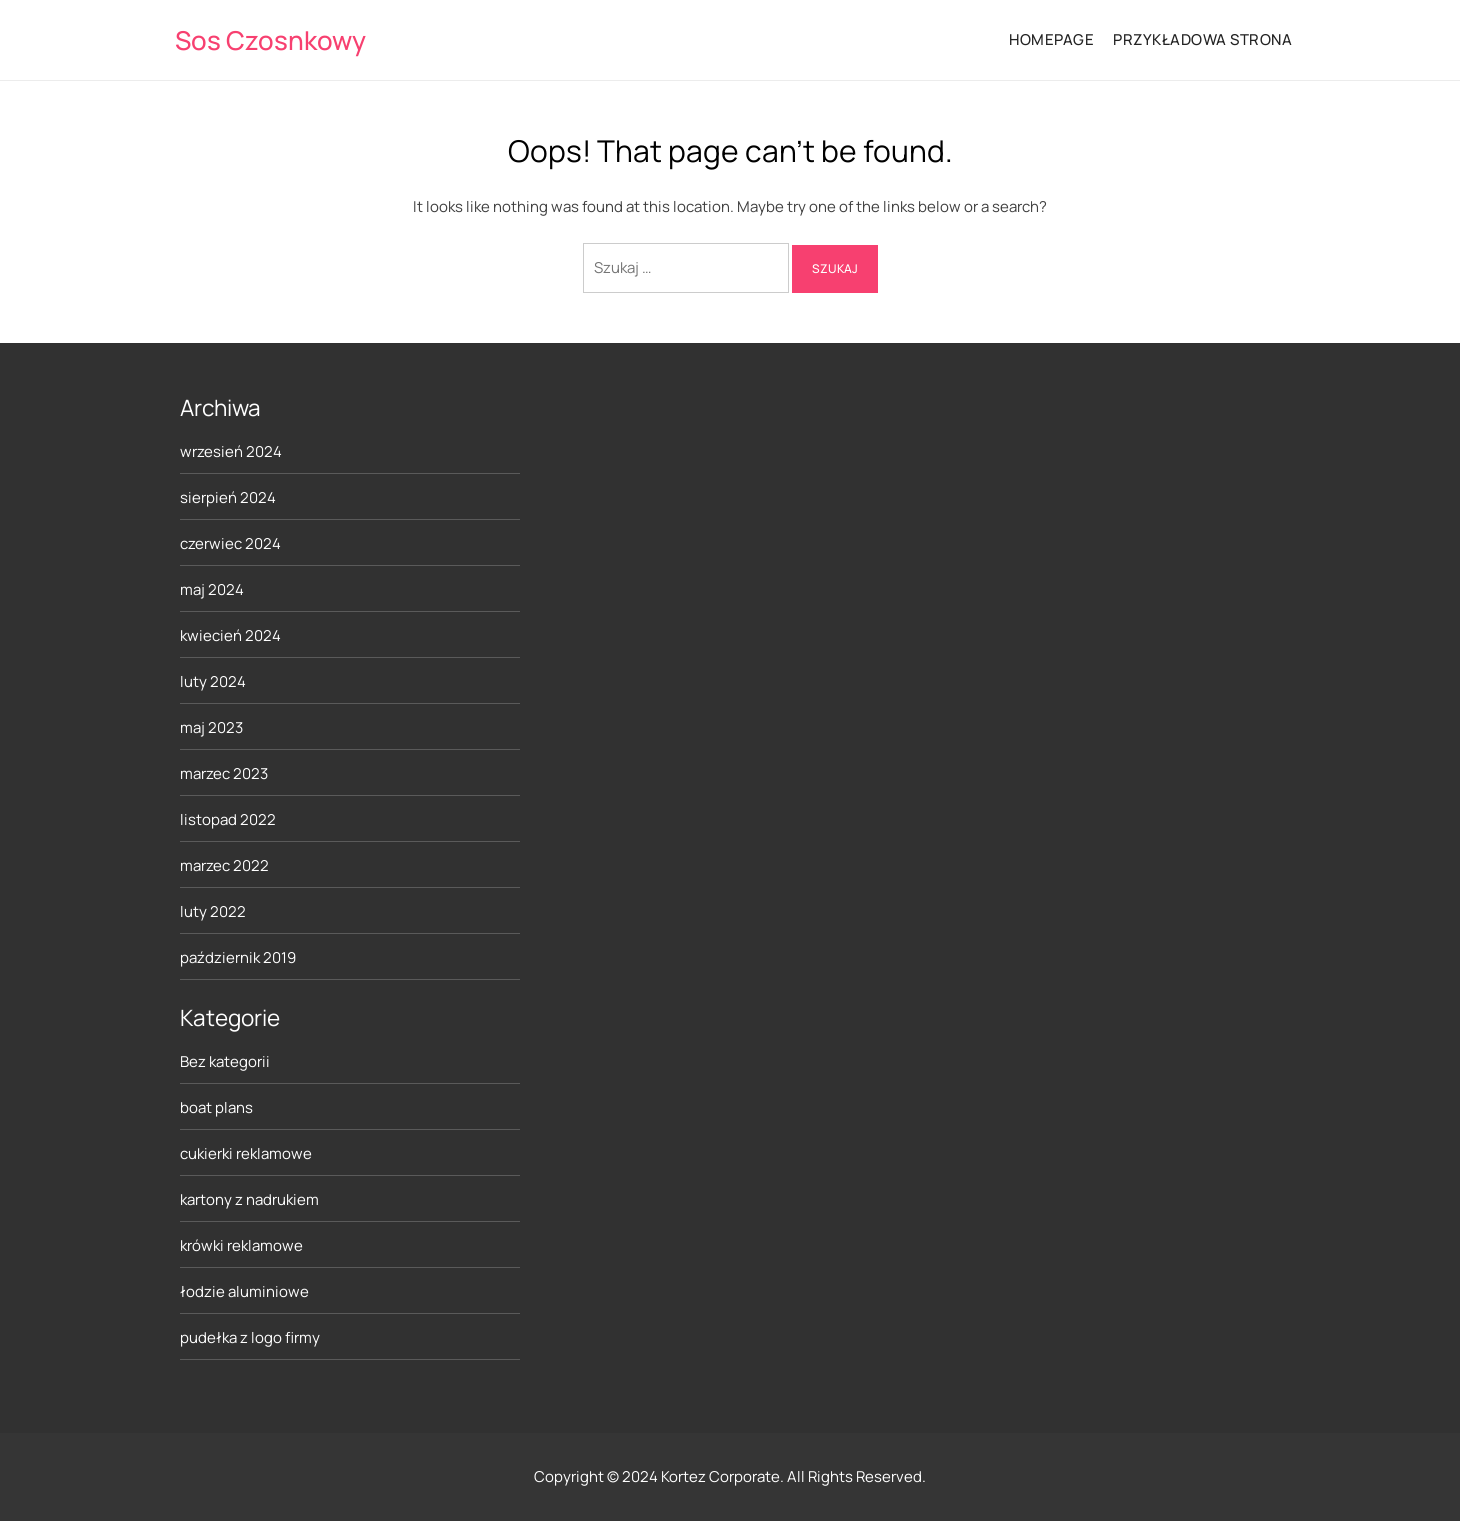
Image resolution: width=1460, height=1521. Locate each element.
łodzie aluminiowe (244, 1291)
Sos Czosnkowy (270, 40)
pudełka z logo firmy (250, 1337)
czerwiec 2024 (230, 543)
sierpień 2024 (228, 497)
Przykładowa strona (1202, 39)
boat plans (216, 1107)
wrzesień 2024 (231, 451)
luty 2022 (213, 911)
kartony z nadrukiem (249, 1199)
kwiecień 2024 (230, 635)
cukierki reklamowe (246, 1153)
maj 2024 (212, 589)
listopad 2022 (228, 819)
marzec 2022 (224, 865)
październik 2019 (238, 957)
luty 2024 (213, 681)
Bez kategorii (225, 1061)
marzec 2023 (224, 773)
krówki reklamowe (241, 1245)
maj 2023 (211, 727)
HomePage (1051, 39)
